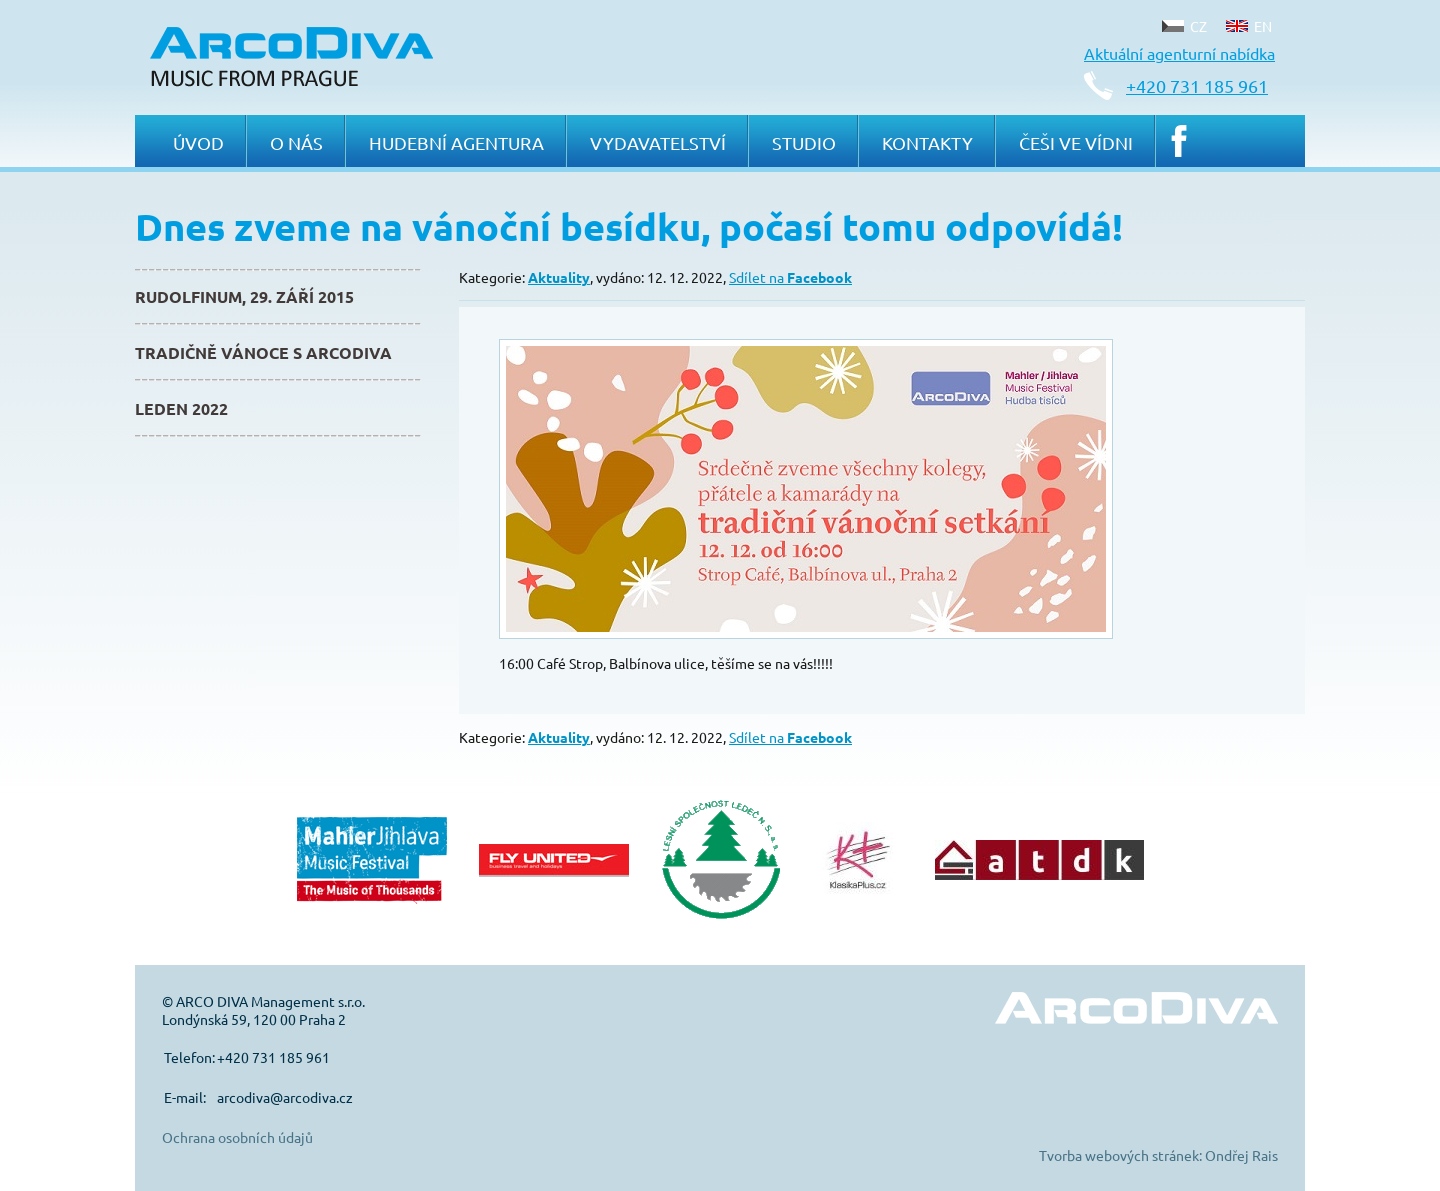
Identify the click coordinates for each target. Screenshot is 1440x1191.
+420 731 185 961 (1197, 85)
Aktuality (559, 277)
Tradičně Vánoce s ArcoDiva (263, 352)
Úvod (198, 142)
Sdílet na (790, 277)
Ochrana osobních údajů (237, 1137)
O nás (296, 142)
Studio (804, 142)
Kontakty (927, 142)
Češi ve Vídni (1076, 142)
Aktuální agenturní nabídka (1179, 53)
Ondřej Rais (1241, 1155)
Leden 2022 (181, 408)
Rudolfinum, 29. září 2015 (244, 296)
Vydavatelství (658, 142)
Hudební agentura (456, 142)
